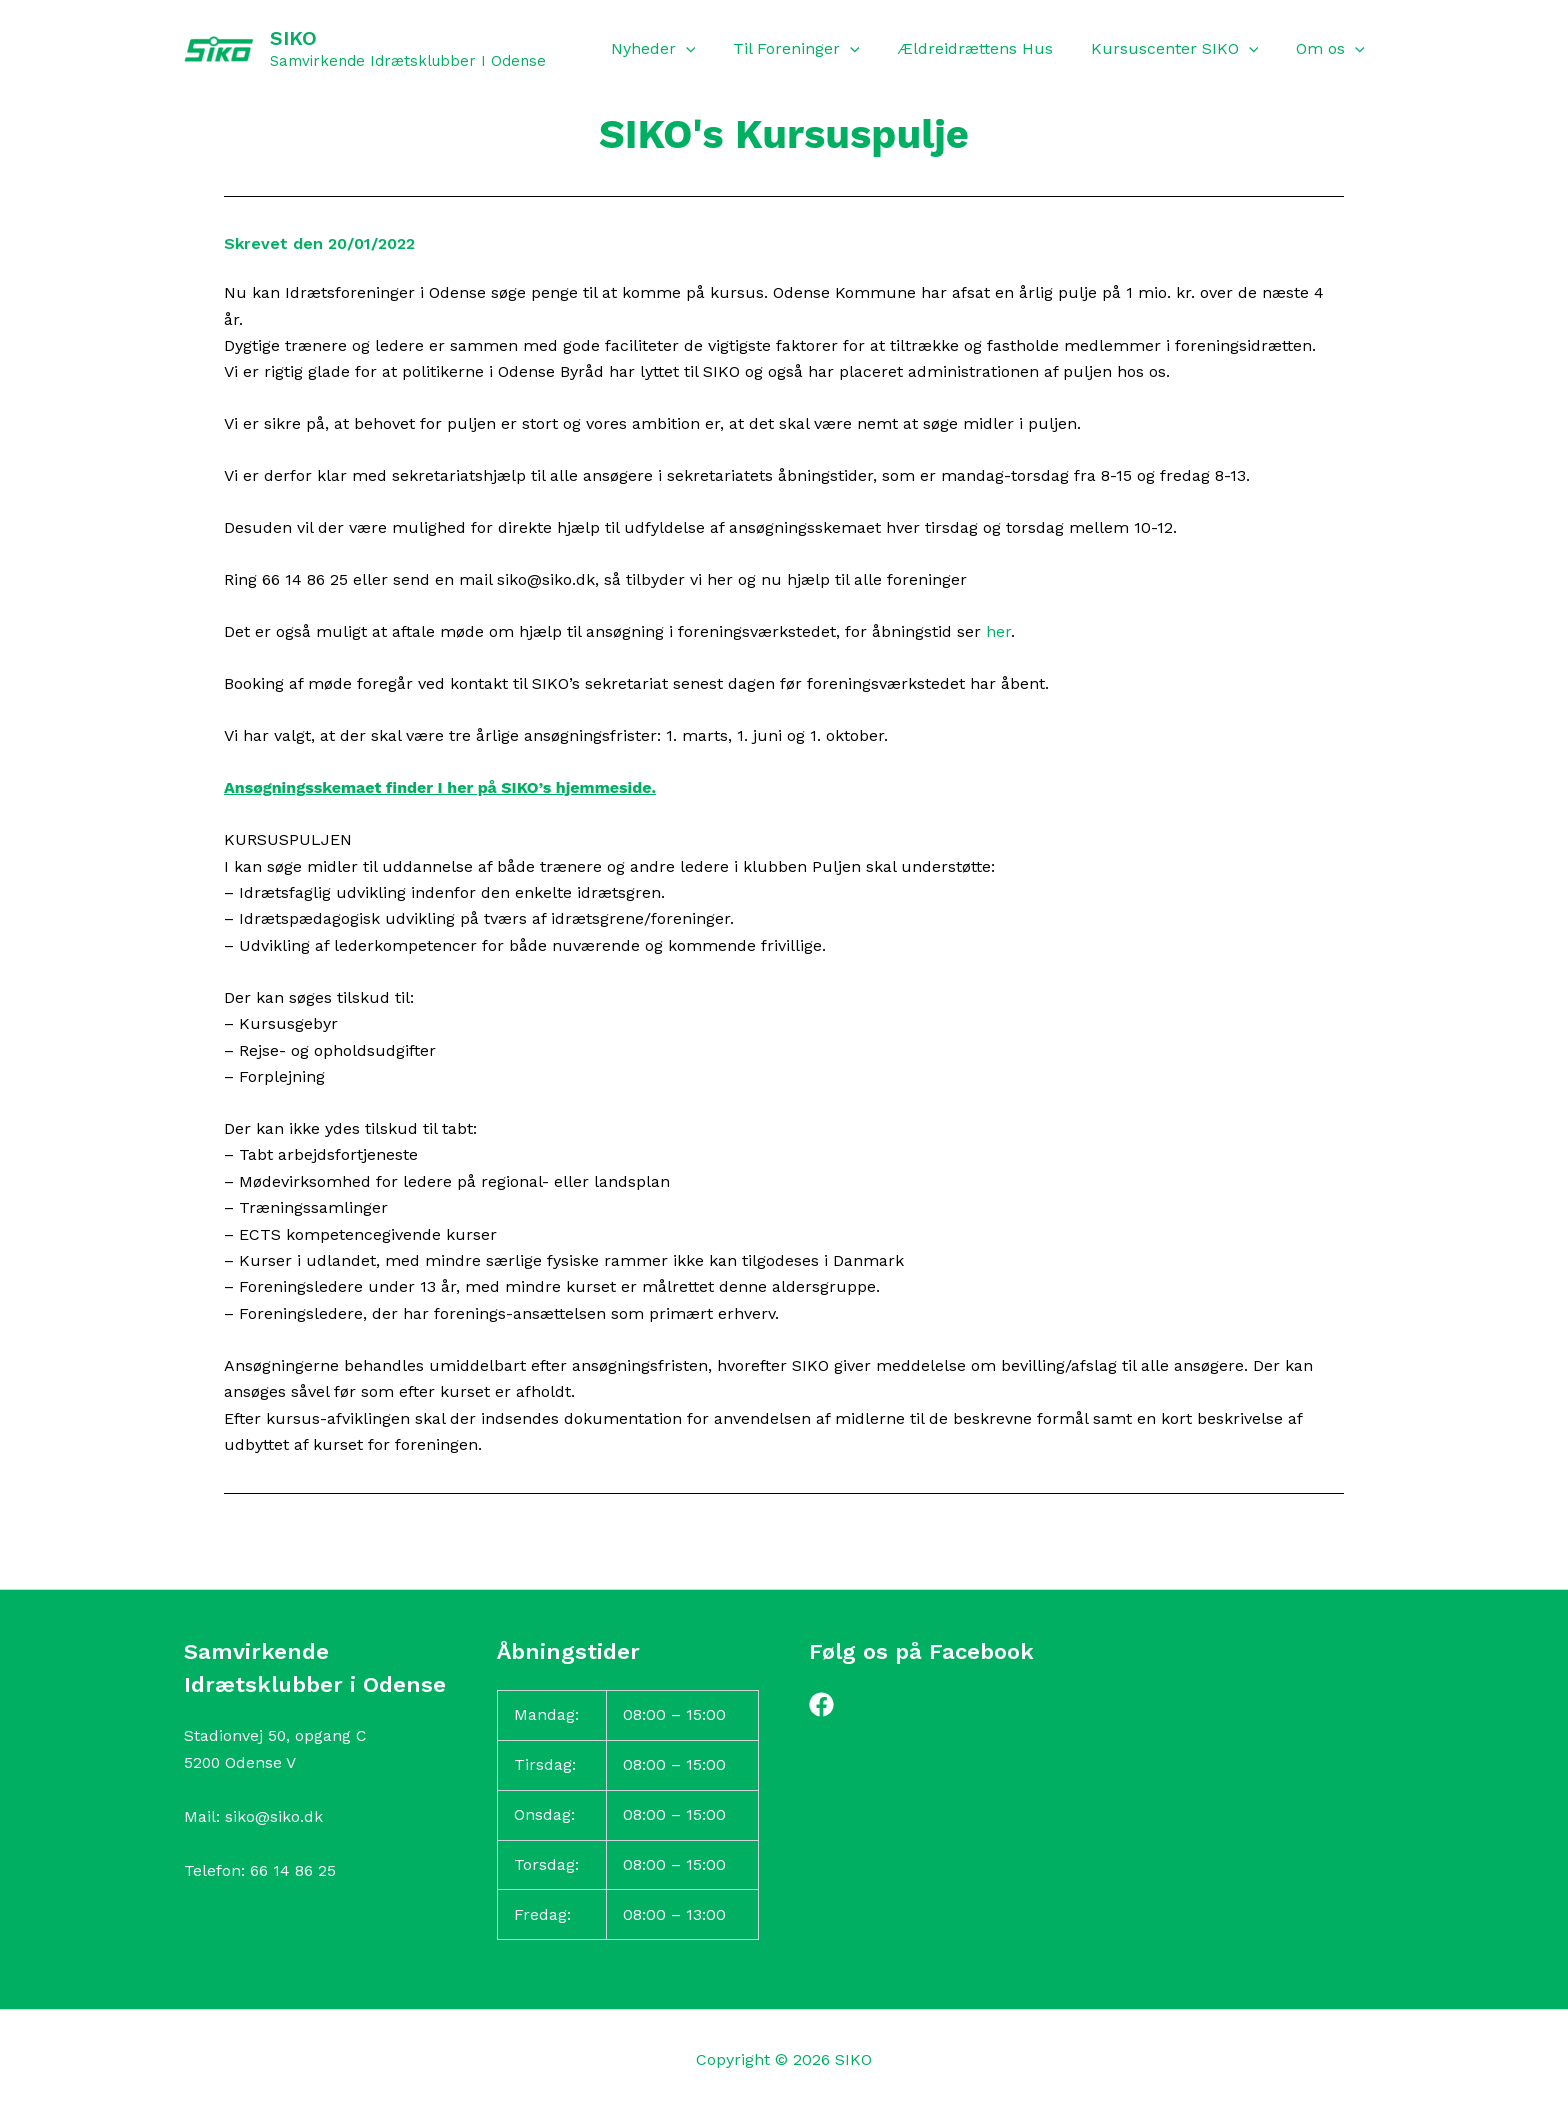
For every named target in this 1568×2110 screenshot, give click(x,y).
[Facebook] (821, 1704)
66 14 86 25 (293, 1870)
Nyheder (680, 49)
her (998, 631)
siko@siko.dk (274, 1816)
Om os (1333, 49)
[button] (713, 49)
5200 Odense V (241, 1762)
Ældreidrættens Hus (990, 48)
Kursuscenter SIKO (1184, 49)
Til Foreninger (817, 49)
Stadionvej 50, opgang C (276, 1735)
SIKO (293, 38)
